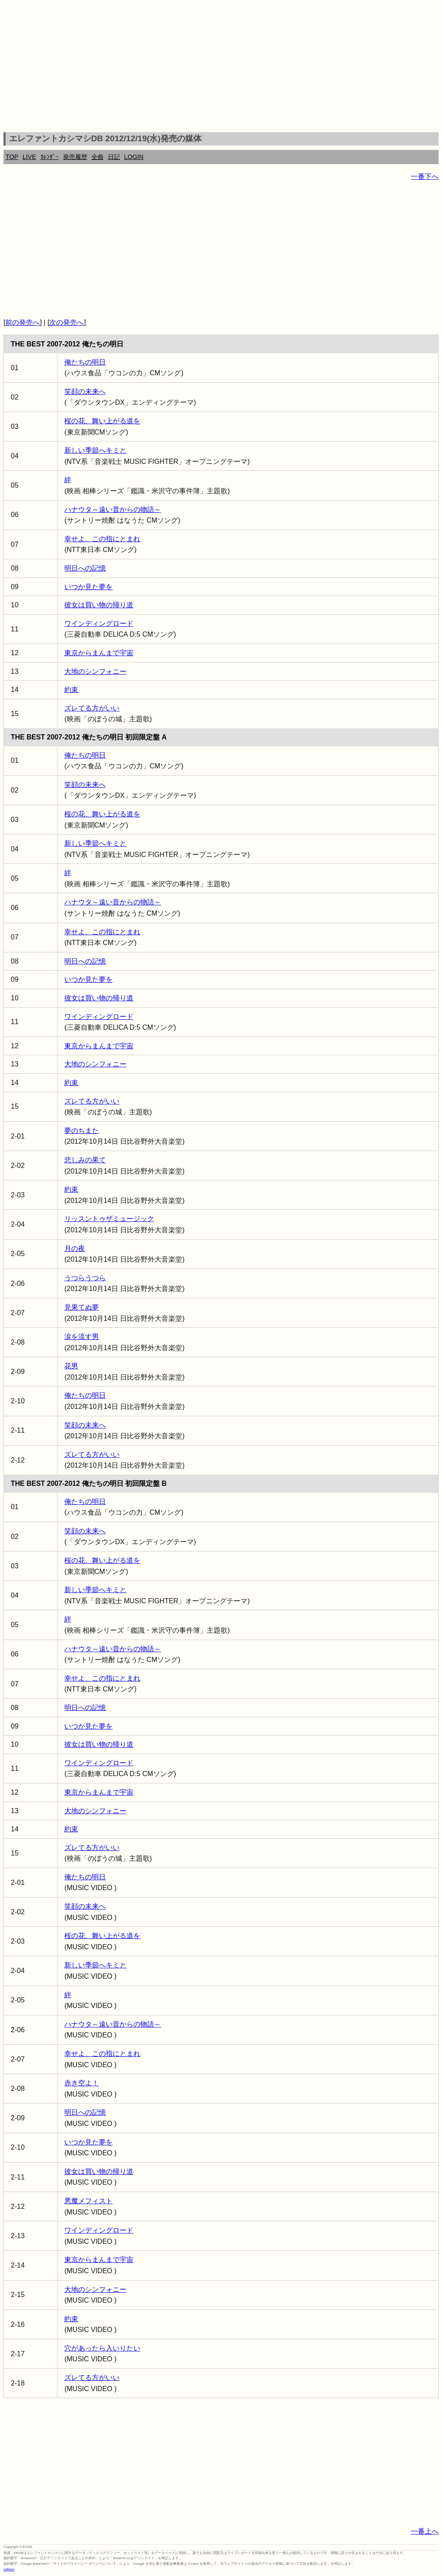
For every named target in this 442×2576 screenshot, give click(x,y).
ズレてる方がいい (92, 708)
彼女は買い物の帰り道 (98, 605)
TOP (12, 156)
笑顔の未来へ (85, 391)
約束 (71, 689)
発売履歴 (75, 156)
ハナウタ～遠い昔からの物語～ (112, 509)
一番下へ (425, 176)
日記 (114, 156)
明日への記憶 (85, 568)
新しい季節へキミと (95, 450)
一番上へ (425, 2531)
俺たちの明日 (85, 362)
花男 (71, 1366)
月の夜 (74, 1248)
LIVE (29, 156)
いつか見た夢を (88, 586)
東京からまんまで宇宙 (98, 653)
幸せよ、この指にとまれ (102, 538)
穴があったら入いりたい (102, 2348)
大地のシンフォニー (95, 671)
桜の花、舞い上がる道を (102, 421)
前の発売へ (22, 322)
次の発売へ (66, 322)
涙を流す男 (81, 1336)
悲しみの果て (85, 1160)
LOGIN (134, 156)
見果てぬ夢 (81, 1307)
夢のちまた (81, 1130)
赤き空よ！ (81, 2083)
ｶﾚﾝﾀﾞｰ (50, 156)
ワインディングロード (98, 623)
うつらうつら (85, 1278)
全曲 (98, 156)
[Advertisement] (221, 67)
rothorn (8, 2569)
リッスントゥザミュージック (109, 1218)
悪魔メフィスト (88, 2201)
